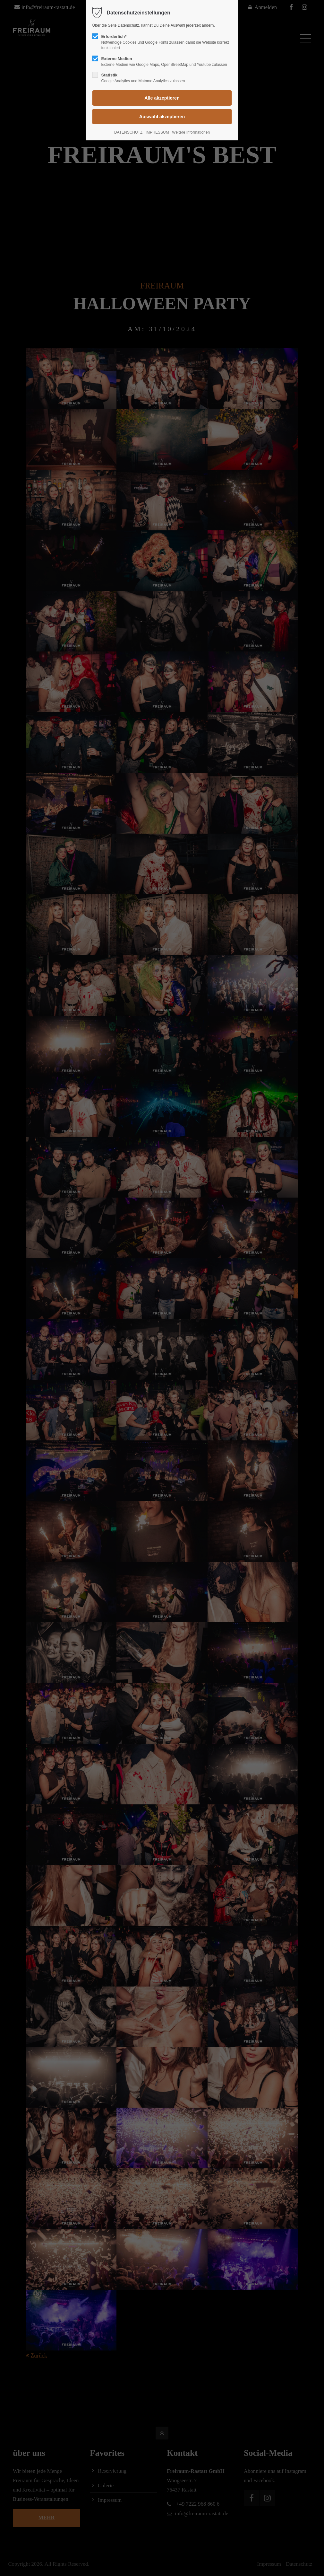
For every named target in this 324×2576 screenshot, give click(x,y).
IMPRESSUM (157, 132)
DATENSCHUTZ (128, 132)
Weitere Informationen (191, 132)
